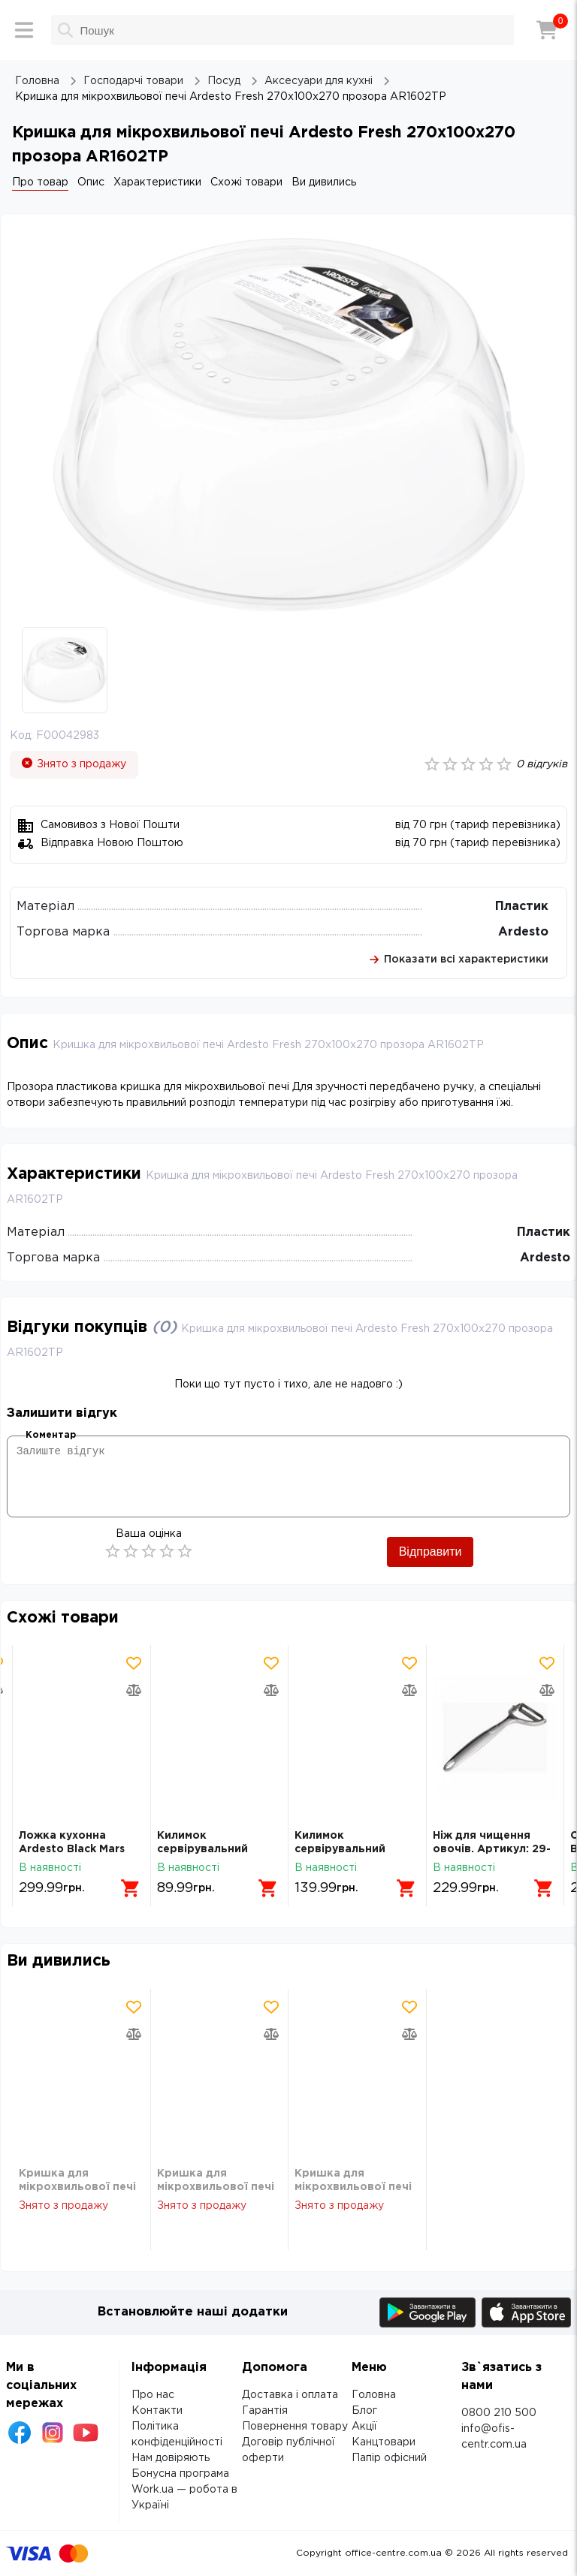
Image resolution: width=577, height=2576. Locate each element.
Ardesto (523, 932)
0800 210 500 (498, 2413)
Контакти (157, 2410)
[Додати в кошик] (130, 1888)
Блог (364, 2410)
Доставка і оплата (290, 2395)
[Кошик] (547, 30)
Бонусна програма (180, 2473)
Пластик (521, 906)
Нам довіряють (170, 2458)
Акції (364, 2426)
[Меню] (24, 30)
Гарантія (265, 2410)
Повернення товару (295, 2426)
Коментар (51, 1435)
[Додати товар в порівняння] (133, 1690)
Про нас (152, 2395)
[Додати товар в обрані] (133, 1663)
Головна (374, 2395)
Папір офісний (389, 2458)
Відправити (430, 1551)
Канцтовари (383, 2442)
